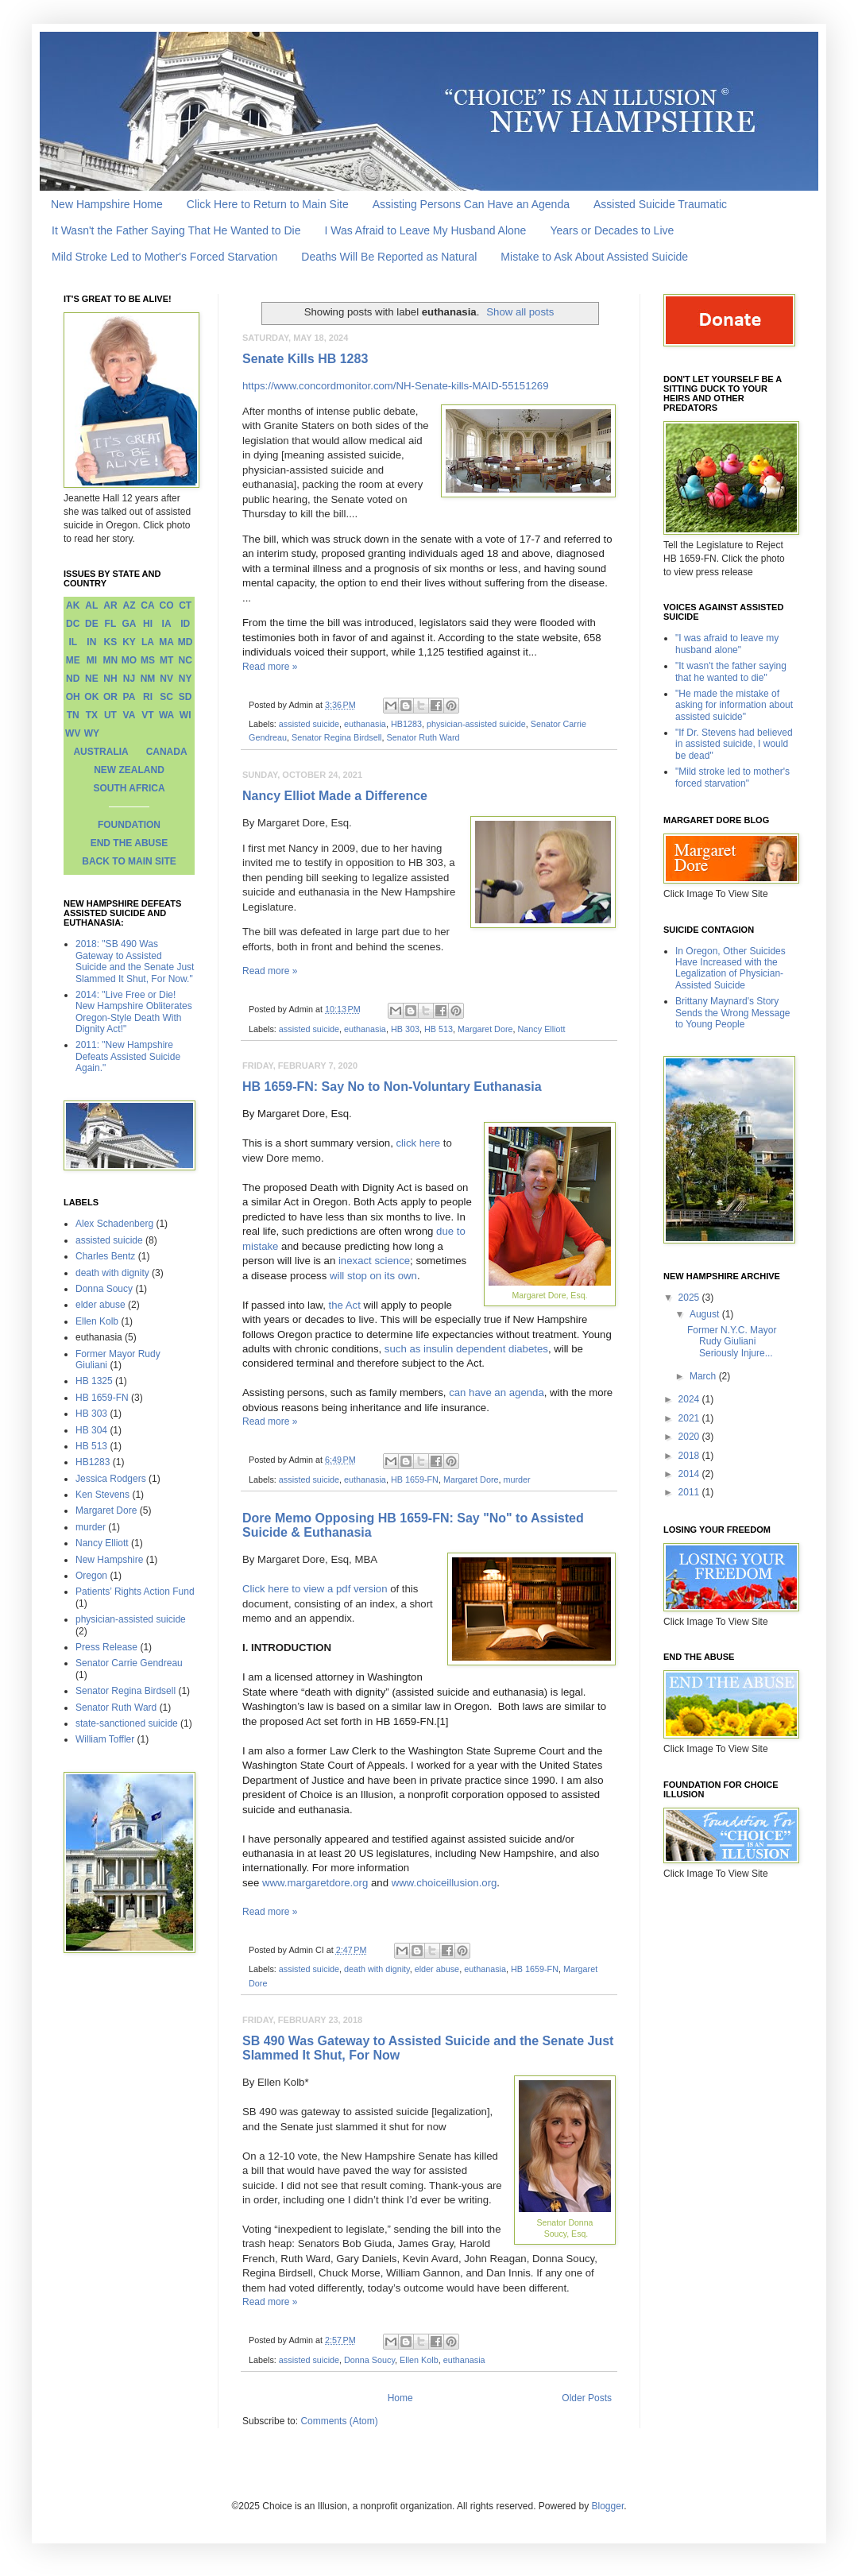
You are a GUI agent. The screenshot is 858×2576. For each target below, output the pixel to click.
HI (148, 623)
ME (73, 660)
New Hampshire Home (107, 204)
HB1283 (406, 724)
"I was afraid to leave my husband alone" (727, 643)
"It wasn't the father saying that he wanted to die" (730, 671)
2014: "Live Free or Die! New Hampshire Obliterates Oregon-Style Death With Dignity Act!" (133, 1012)
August (706, 1314)
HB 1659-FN (415, 1479)
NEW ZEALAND (129, 770)
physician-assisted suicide (476, 724)
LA (147, 642)
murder (517, 1479)
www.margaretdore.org (315, 1883)
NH (110, 678)
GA (129, 623)
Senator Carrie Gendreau (129, 1663)
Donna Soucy (369, 2360)
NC (185, 660)
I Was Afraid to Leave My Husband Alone (425, 230)
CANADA (166, 751)
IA (167, 623)
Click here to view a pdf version (315, 1589)
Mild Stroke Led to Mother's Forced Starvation (164, 256)
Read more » (269, 666)
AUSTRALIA (100, 751)
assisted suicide (309, 724)
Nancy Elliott (542, 1029)
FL (111, 623)
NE (92, 678)
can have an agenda (496, 1392)
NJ (129, 678)
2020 (690, 1436)
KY (129, 642)
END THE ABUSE (129, 843)
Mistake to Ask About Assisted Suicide (594, 256)
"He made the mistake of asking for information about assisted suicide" (734, 705)
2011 (690, 1492)
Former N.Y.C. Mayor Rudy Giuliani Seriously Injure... (731, 1342)
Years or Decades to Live (612, 230)
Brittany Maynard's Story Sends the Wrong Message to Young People (732, 1013)
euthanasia (365, 724)
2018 (690, 1455)
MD (185, 642)
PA (129, 696)
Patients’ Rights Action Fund (135, 1591)
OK (91, 696)
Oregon (91, 1575)
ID (185, 623)
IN (91, 642)
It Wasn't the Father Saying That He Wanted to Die (176, 230)
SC (166, 696)
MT (166, 660)
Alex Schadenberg (114, 1223)
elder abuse (437, 1969)
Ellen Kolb (419, 2360)
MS (148, 660)
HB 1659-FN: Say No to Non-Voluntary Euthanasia (392, 1086)
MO (129, 660)
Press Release (106, 1647)
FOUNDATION (129, 824)
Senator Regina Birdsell (336, 737)
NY (185, 678)
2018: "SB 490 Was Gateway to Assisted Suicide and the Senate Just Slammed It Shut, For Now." (134, 961)
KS (111, 642)
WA (166, 715)
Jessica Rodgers (110, 1478)
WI (185, 715)
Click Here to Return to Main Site (268, 204)
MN (110, 660)
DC (72, 623)
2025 (690, 1297)
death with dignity (377, 1969)
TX (92, 715)
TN (73, 715)
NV (166, 678)
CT (185, 605)
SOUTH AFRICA (128, 788)
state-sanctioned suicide (126, 1723)
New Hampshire (109, 1559)
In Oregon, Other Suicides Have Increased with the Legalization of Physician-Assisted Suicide (730, 968)
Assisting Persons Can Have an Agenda (471, 204)
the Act (345, 1305)
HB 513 (438, 1029)
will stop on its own (373, 1276)
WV (72, 733)
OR (110, 696)
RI (148, 696)
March (704, 1376)
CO (167, 605)
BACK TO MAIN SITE (129, 861)
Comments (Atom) (338, 2421)
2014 (690, 1473)
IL (72, 642)
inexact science (374, 1261)
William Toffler (104, 1739)
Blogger (608, 2506)
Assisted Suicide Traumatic (660, 204)
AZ (128, 605)
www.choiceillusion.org (444, 1883)
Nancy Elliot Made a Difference (334, 796)
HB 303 (405, 1029)
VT (147, 715)
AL (91, 605)
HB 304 (91, 1430)
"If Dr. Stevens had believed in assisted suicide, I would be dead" (734, 744)
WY (91, 733)
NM (148, 678)
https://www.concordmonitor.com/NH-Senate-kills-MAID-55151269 (395, 386)
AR (110, 605)
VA (129, 715)
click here (419, 1143)
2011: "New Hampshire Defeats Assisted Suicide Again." (127, 1056)
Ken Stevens (102, 1494)
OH (73, 696)
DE (92, 623)
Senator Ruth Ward (422, 737)
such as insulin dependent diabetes (466, 1349)
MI (92, 660)
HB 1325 (94, 1381)
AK (72, 605)
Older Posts (587, 2398)
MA (166, 642)
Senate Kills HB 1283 (305, 359)
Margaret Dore (485, 1029)
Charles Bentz (105, 1256)
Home (400, 2398)
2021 (690, 1418)
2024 (690, 1399)
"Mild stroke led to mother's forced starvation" (732, 777)
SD (185, 696)
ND (72, 678)
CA (147, 605)
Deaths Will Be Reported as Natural (389, 256)
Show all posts (520, 312)
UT (110, 715)
